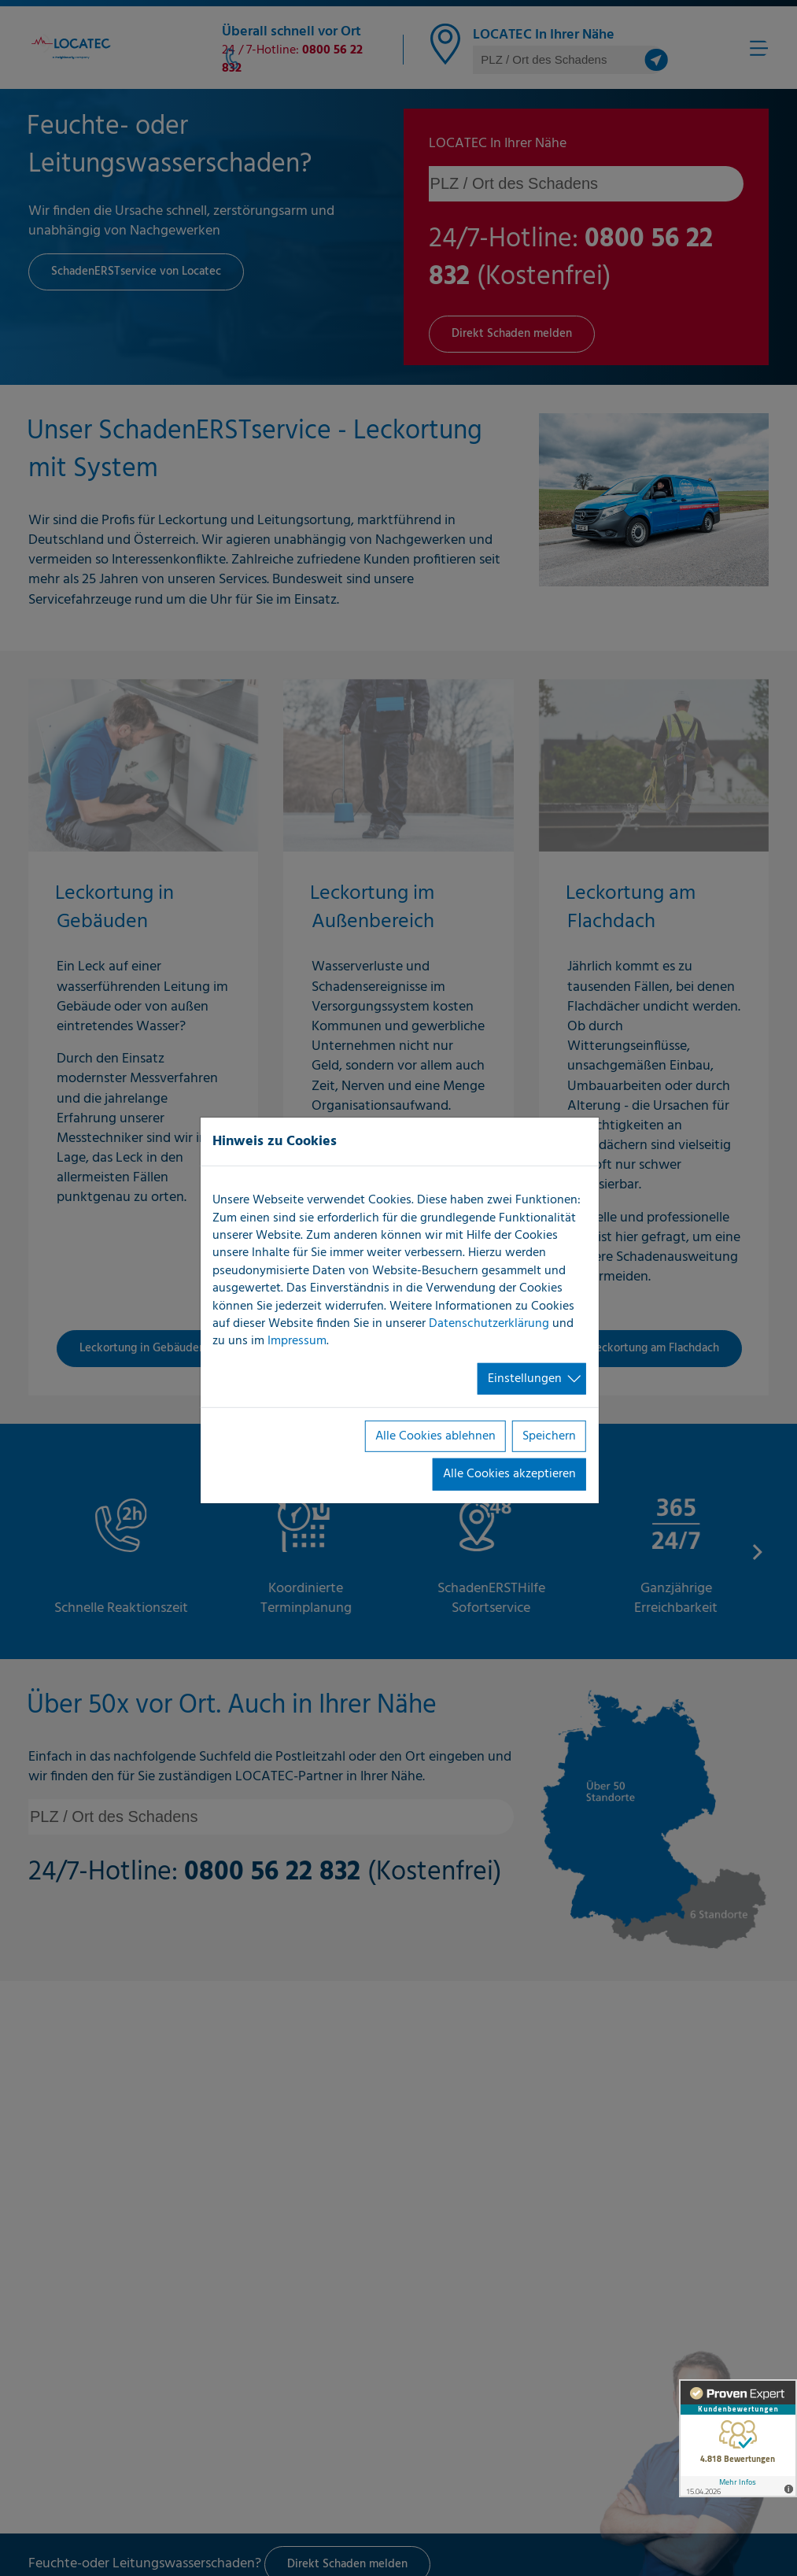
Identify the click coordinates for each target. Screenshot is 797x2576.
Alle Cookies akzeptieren (509, 1474)
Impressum (297, 1341)
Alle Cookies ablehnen (435, 1436)
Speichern (549, 1436)
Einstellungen (525, 1379)
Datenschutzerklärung (489, 1324)
